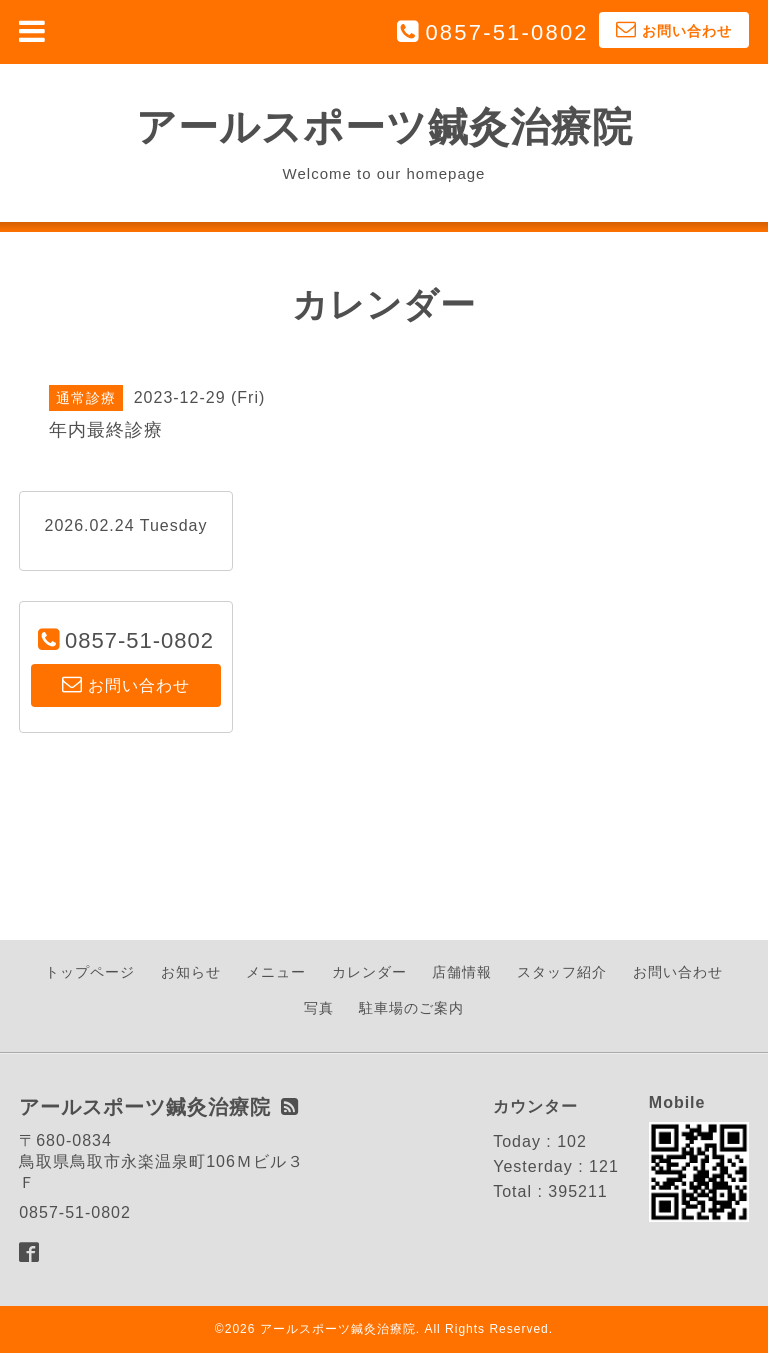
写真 (319, 1008)
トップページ (90, 972)
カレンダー (369, 972)
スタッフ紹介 (562, 972)
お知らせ (191, 972)
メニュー (276, 972)
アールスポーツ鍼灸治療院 (384, 127)
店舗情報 (462, 972)
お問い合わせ (678, 972)
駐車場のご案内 (411, 1008)
